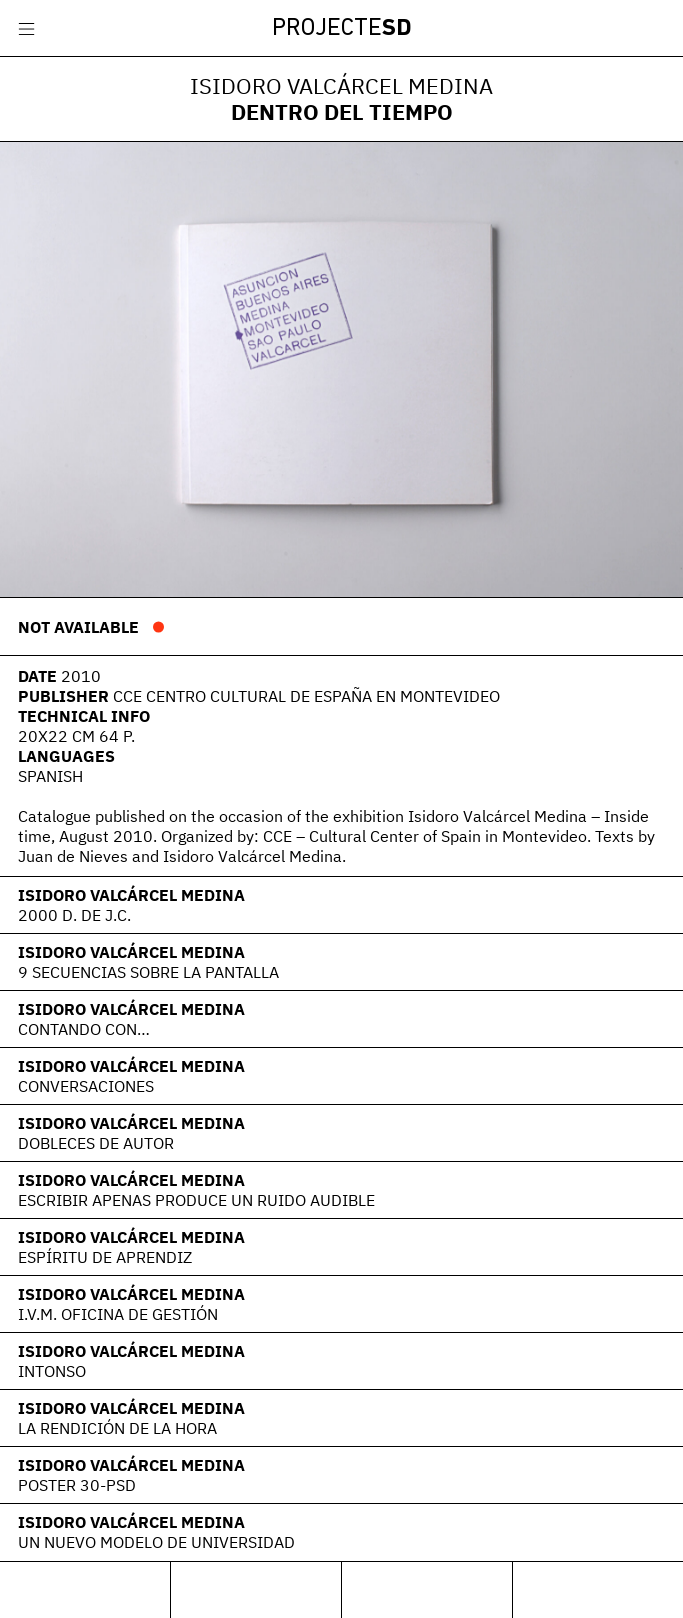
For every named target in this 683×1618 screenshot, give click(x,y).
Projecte (342, 29)
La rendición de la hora (117, 1428)
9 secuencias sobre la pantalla (148, 972)
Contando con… (84, 1029)
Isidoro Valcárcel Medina (131, 895)
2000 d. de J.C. (74, 915)
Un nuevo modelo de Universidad (156, 1542)
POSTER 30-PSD (77, 1485)
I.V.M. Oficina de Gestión (118, 1314)
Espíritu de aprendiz (105, 1257)
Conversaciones (86, 1086)
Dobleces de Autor (96, 1143)
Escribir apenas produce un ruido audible (196, 1200)
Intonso (52, 1371)
